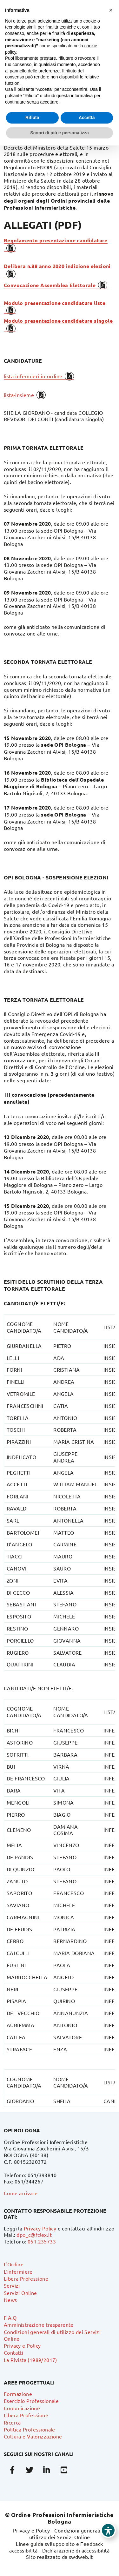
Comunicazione (22, 2408)
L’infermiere (18, 2271)
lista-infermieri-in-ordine (33, 376)
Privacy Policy (40, 2228)
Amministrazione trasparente (39, 2324)
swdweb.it (81, 2556)
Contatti (13, 2352)
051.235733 (42, 2241)
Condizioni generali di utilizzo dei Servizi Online (67, 2533)
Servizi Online (20, 2293)
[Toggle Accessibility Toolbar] (108, 2530)
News (10, 2300)
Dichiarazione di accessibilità (76, 2550)
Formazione (18, 2394)
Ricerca (12, 2422)
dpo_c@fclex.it (34, 2234)
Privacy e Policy (22, 2345)
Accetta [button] (87, 117)
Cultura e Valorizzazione (33, 2436)
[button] (111, 10)
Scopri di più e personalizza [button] (59, 132)
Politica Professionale (29, 2429)
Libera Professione (26, 2278)
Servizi (12, 2285)
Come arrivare (20, 2193)
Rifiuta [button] (32, 117)
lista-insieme (19, 395)
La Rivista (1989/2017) (30, 2360)
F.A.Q (10, 2317)
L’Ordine (13, 2264)
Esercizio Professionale (31, 2401)
